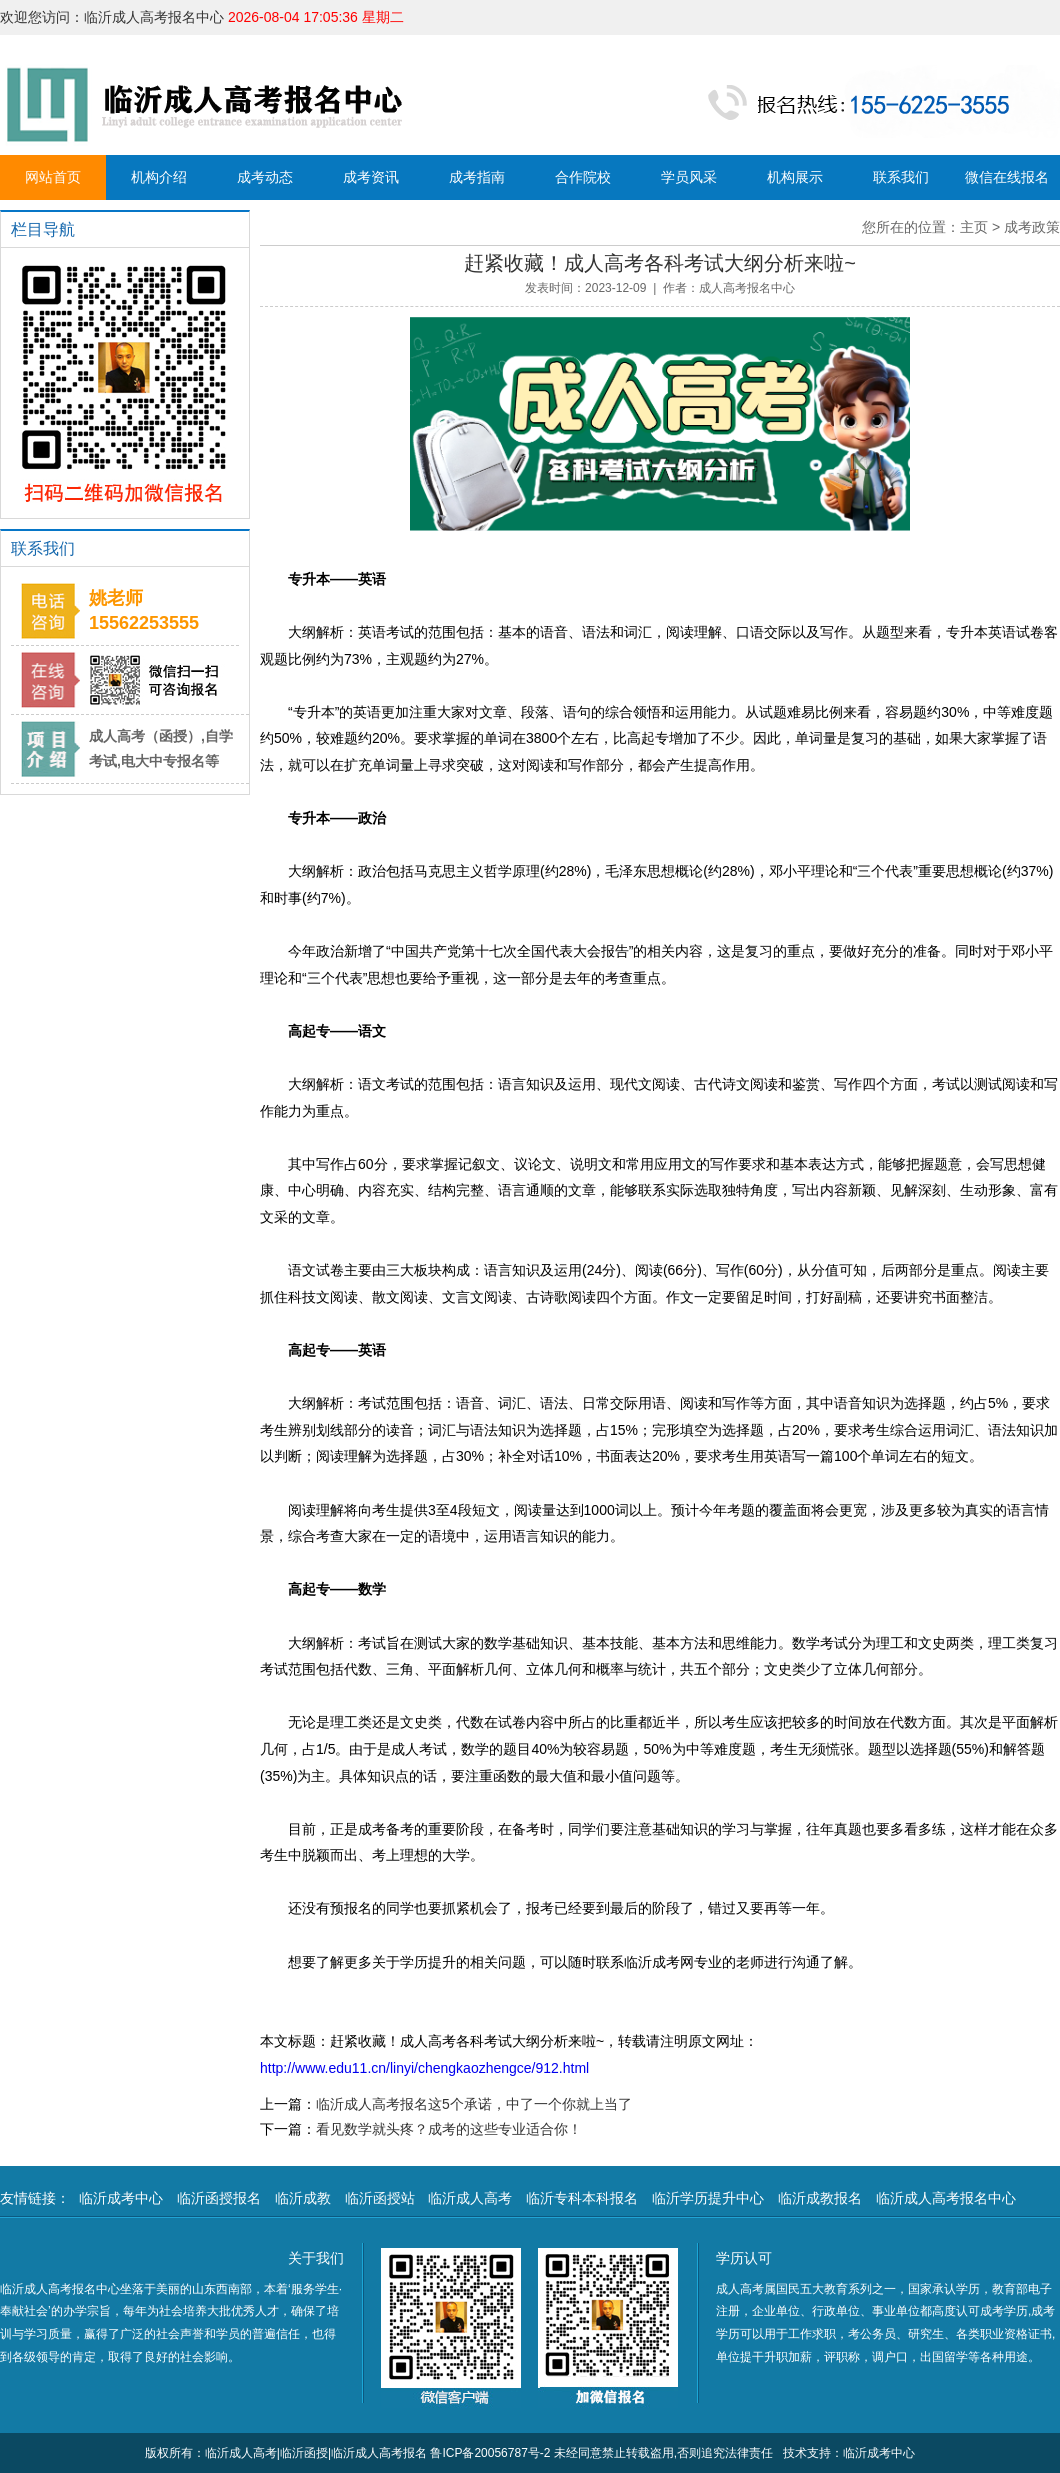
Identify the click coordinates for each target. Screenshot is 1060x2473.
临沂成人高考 (470, 2198)
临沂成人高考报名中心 (946, 2198)
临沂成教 (303, 2198)
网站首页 (53, 177)
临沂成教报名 (820, 2198)
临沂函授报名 (219, 2198)
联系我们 (901, 177)
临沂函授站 (380, 2198)
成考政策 (1032, 227)
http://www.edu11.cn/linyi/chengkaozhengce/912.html (424, 2068)
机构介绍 (159, 177)
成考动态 (265, 177)
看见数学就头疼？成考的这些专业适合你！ (449, 2129)
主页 (974, 227)
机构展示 (795, 177)
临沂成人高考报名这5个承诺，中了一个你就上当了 (474, 2104)
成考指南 (477, 177)
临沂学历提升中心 (708, 2198)
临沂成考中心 (121, 2198)
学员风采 (689, 177)
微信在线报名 (1007, 177)
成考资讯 (371, 177)
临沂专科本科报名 (582, 2198)
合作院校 (583, 177)
